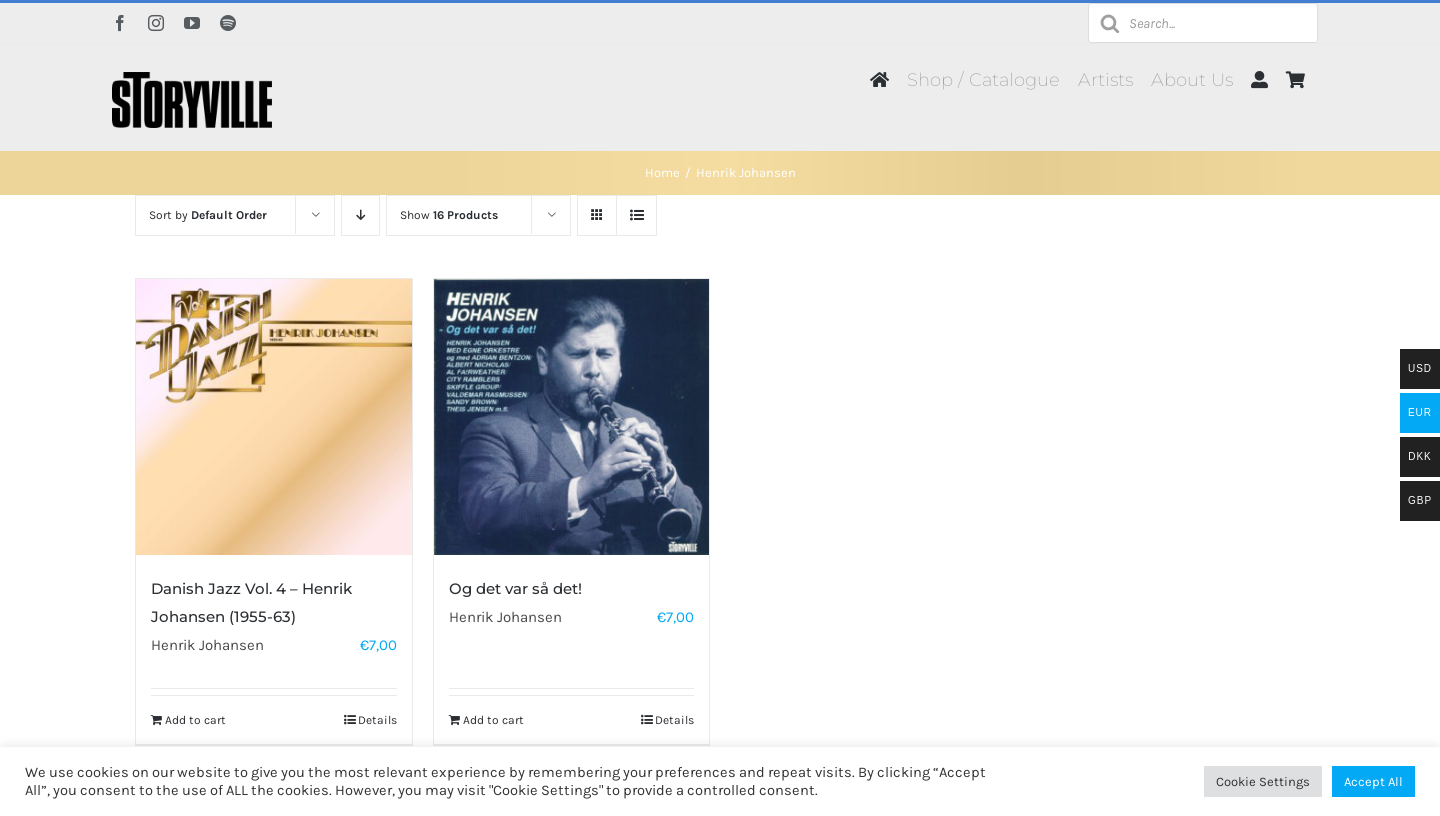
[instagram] (156, 23)
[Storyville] (192, 79)
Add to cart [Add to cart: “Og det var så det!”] (493, 720)
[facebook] (120, 23)
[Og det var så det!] (572, 417)
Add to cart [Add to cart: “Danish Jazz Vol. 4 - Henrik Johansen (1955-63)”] (195, 720)
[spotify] (228, 23)
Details (377, 720)
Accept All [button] (1373, 781)
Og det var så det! (515, 588)
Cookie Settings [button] (1263, 781)
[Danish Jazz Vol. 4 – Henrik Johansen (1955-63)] (274, 417)
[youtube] (192, 23)
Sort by (208, 215)
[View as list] (636, 215)
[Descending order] (360, 215)
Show (449, 215)
